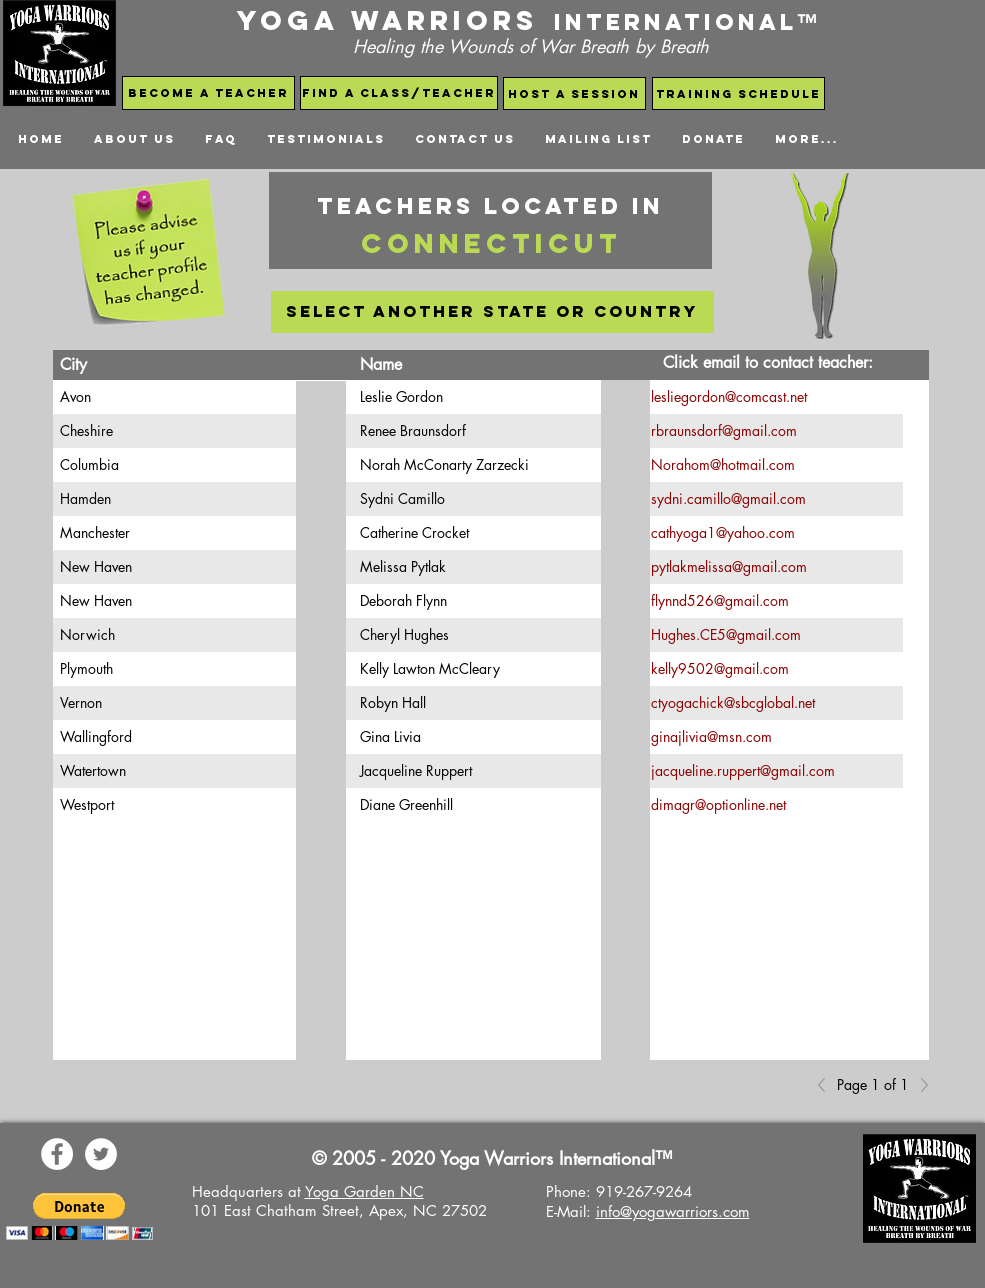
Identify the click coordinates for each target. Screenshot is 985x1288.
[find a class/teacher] (399, 93)
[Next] (919, 1085)
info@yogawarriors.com (673, 1211)
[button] (79, 1216)
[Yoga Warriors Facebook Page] (57, 1154)
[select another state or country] (492, 312)
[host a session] (574, 93)
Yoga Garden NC (364, 1191)
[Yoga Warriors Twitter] (101, 1154)
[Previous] (827, 1085)
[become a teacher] (208, 93)
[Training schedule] (738, 93)
